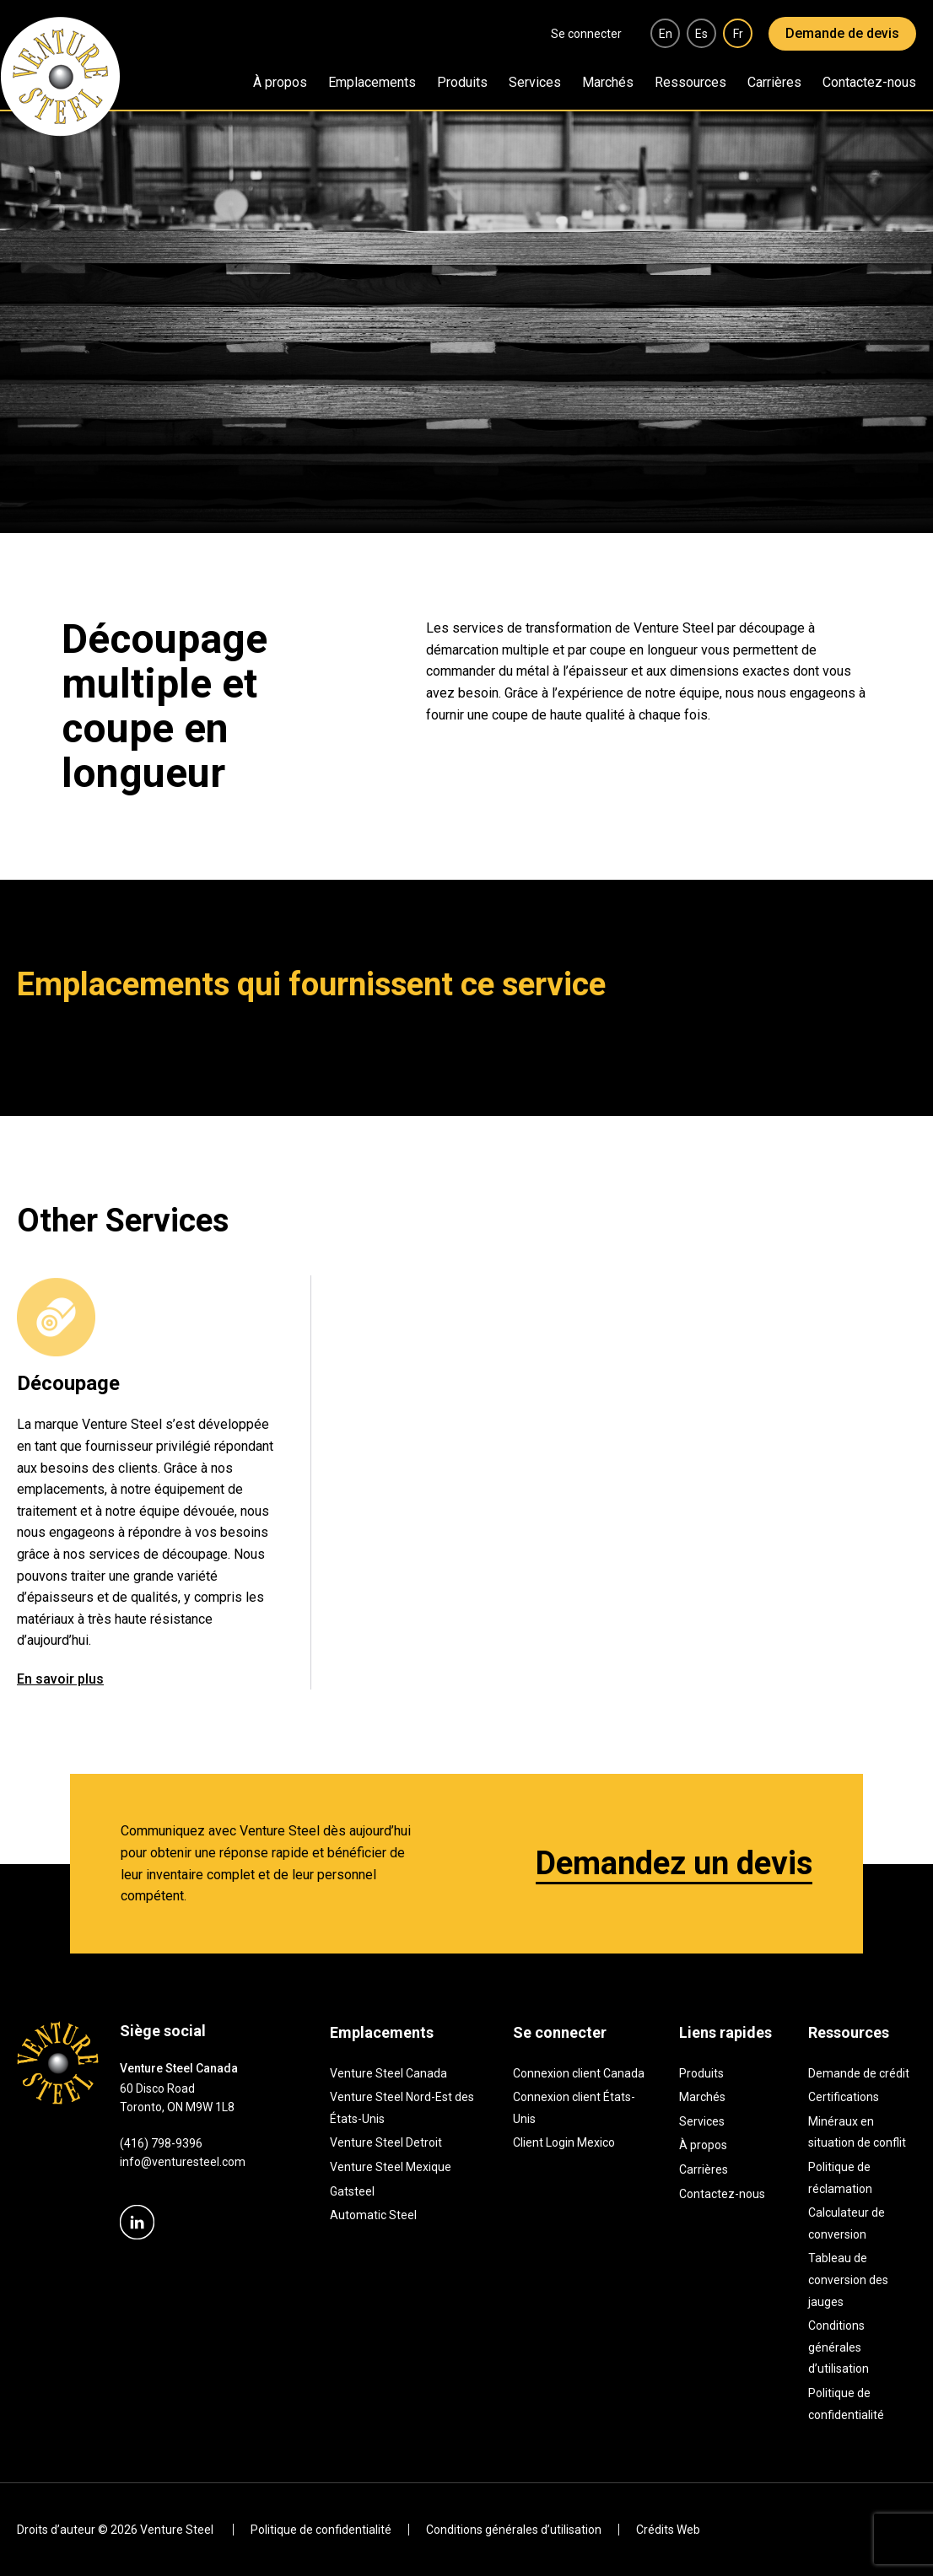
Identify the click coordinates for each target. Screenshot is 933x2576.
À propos (280, 82)
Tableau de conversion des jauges (848, 2279)
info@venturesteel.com (182, 2162)
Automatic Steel (373, 2215)
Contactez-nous (869, 82)
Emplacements (372, 82)
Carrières (774, 82)
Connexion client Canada (578, 2073)
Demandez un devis (674, 1863)
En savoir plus (60, 1679)
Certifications (843, 2097)
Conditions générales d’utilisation (838, 2347)
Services (535, 82)
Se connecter (586, 33)
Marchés (608, 82)
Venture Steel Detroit (386, 2142)
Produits (462, 82)
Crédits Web (668, 2529)
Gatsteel (352, 2191)
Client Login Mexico (564, 2142)
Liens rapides (725, 2032)
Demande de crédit (858, 2073)
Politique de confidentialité (321, 2529)
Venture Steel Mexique (390, 2167)
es (701, 33)
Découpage (68, 1383)
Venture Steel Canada (388, 2073)
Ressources (690, 82)
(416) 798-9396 (161, 2143)
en (665, 33)
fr (738, 33)
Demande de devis (842, 33)
